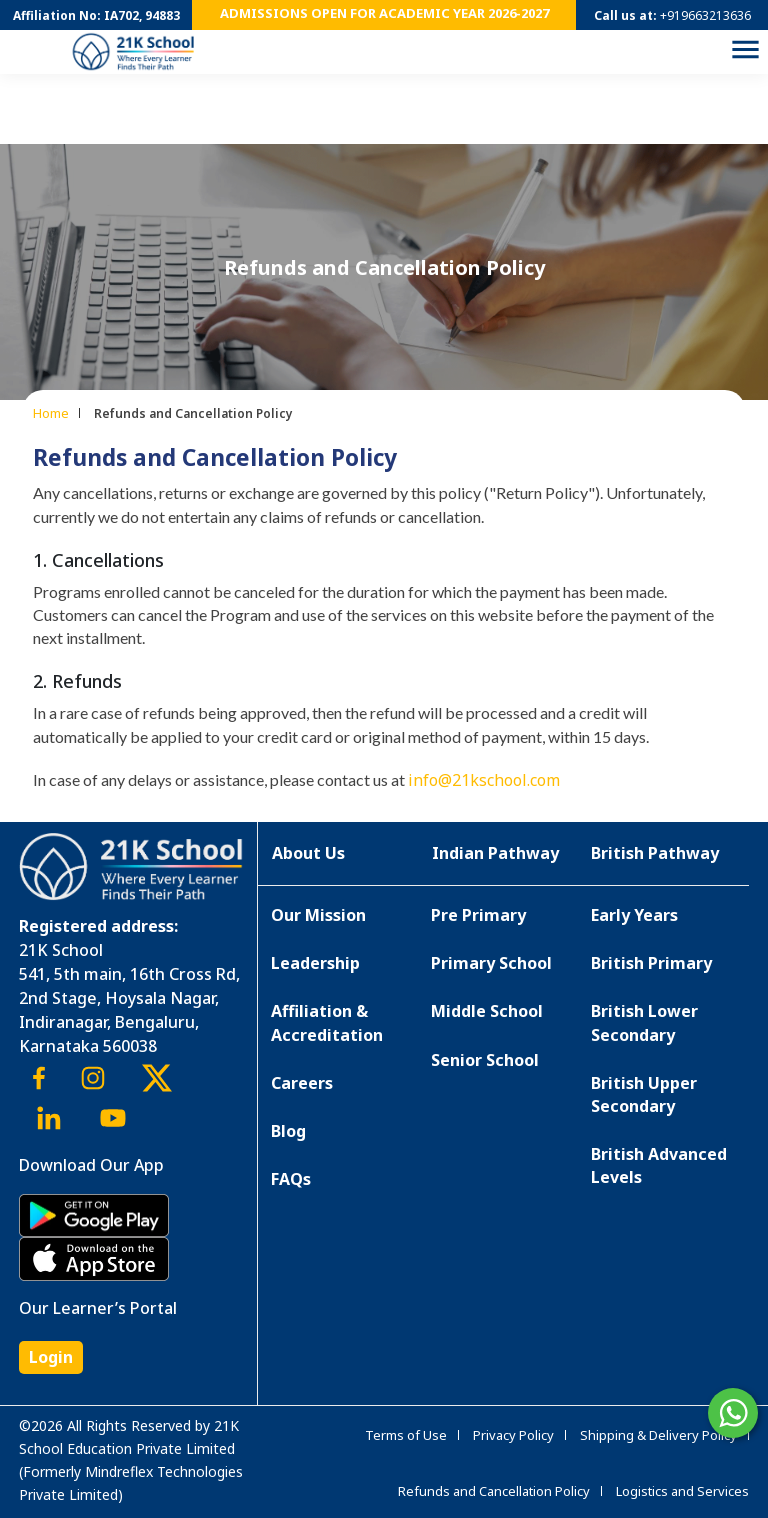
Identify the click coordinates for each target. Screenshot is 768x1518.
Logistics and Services (682, 1491)
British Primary (651, 963)
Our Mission (318, 915)
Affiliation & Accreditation (327, 1022)
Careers (302, 1083)
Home (51, 413)
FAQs (291, 1179)
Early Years (634, 915)
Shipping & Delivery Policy (658, 1435)
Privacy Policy (513, 1435)
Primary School (491, 963)
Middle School (487, 1011)
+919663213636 (705, 15)
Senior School (485, 1060)
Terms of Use (406, 1435)
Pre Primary (478, 915)
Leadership (315, 963)
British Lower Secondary (644, 1022)
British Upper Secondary (644, 1094)
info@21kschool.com (484, 780)
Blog (288, 1131)
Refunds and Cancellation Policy (494, 1491)
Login (51, 1357)
